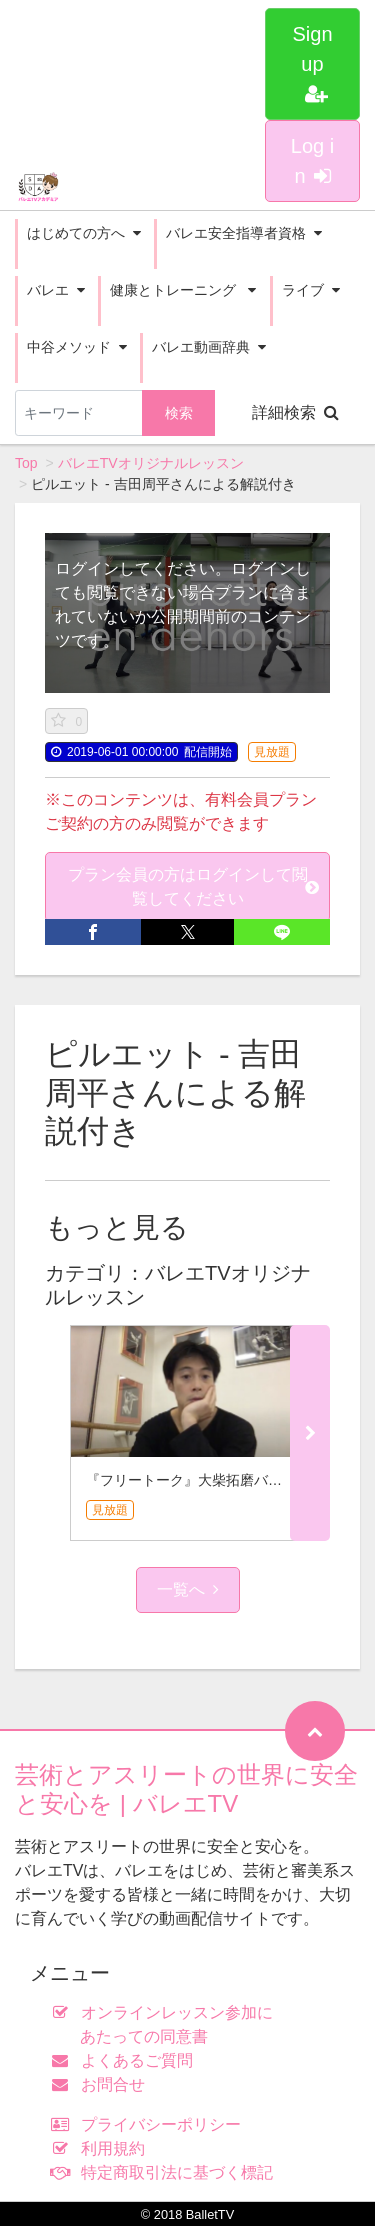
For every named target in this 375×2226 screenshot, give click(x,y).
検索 (179, 413)
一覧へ (188, 1589)
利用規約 (102, 2148)
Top (26, 463)
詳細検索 (295, 412)
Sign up (312, 63)
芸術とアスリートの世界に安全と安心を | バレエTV (186, 1789)
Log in (312, 161)
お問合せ (102, 2084)
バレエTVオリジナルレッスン (151, 463)
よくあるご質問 (126, 2060)
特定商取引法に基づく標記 (166, 2172)
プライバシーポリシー (150, 2124)
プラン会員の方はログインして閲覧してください (194, 886)
